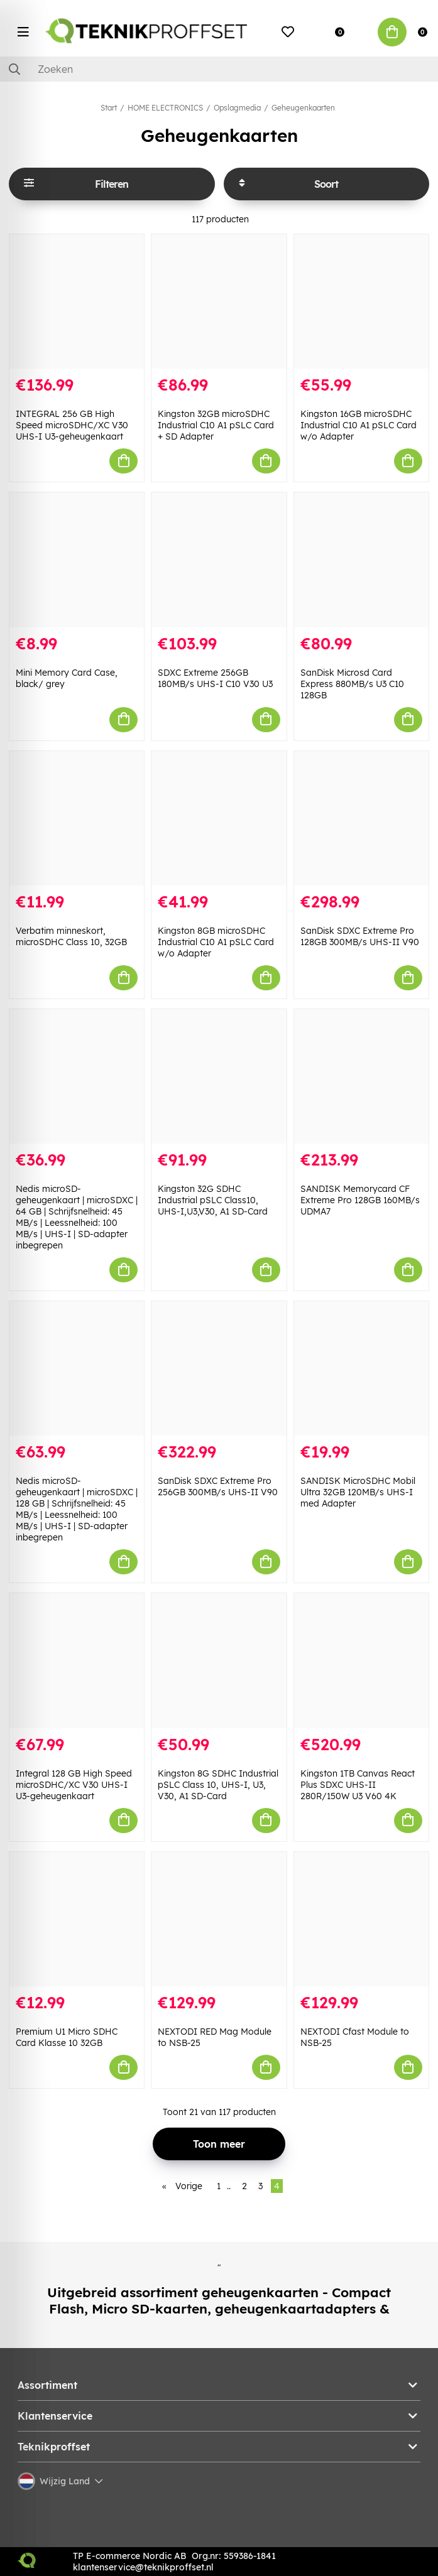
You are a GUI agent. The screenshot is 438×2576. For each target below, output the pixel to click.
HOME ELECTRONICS (165, 107)
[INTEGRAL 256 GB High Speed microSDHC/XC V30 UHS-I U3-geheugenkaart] (76, 301)
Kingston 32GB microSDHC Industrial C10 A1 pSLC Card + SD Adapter (216, 425)
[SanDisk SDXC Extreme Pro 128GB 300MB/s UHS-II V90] (361, 818)
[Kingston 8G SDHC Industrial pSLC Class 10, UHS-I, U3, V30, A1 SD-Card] (218, 1660)
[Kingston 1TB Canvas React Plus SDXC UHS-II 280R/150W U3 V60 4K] (361, 1660)
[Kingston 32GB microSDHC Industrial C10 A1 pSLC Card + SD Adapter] (218, 301)
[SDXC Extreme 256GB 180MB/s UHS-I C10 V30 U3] (218, 559)
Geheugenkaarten (303, 107)
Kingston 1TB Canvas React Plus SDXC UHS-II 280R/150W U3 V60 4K (357, 1785)
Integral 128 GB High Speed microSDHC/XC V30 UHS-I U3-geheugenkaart (74, 1785)
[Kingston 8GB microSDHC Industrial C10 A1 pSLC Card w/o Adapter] (218, 818)
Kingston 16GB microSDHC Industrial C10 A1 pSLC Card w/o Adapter (358, 425)
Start (109, 107)
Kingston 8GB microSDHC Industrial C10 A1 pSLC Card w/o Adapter (216, 942)
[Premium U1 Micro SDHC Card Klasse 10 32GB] (76, 1919)
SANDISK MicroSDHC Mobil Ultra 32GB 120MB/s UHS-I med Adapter (357, 1492)
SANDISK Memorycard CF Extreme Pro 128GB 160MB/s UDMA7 (360, 1200)
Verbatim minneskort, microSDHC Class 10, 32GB (71, 936)
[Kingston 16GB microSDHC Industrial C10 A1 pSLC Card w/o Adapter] (361, 301)
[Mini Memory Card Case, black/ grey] (76, 559)
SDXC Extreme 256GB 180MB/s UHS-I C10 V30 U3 (215, 678)
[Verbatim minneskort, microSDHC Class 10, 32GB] (76, 818)
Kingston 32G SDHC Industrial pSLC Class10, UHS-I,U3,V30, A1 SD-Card (213, 1200)
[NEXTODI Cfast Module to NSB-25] (361, 1919)
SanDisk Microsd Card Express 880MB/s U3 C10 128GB (352, 684)
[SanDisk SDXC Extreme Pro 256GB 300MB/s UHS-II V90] (218, 1368)
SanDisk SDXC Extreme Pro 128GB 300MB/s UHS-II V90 (359, 936)
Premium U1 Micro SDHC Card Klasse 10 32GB (67, 2037)
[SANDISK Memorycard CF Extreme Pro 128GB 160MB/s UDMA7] (361, 1076)
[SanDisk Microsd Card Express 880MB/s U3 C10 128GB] (361, 559)
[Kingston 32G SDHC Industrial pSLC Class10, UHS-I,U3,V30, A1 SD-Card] (218, 1076)
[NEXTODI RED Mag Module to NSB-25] (218, 1919)
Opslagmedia (237, 107)
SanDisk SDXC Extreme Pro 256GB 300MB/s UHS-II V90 (218, 1486)
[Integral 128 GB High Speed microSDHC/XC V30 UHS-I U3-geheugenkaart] (76, 1660)
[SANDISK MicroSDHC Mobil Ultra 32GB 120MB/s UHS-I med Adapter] (361, 1368)
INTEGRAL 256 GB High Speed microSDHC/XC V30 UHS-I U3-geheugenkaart (72, 425)
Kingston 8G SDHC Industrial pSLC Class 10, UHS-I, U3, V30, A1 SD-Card (218, 1785)
